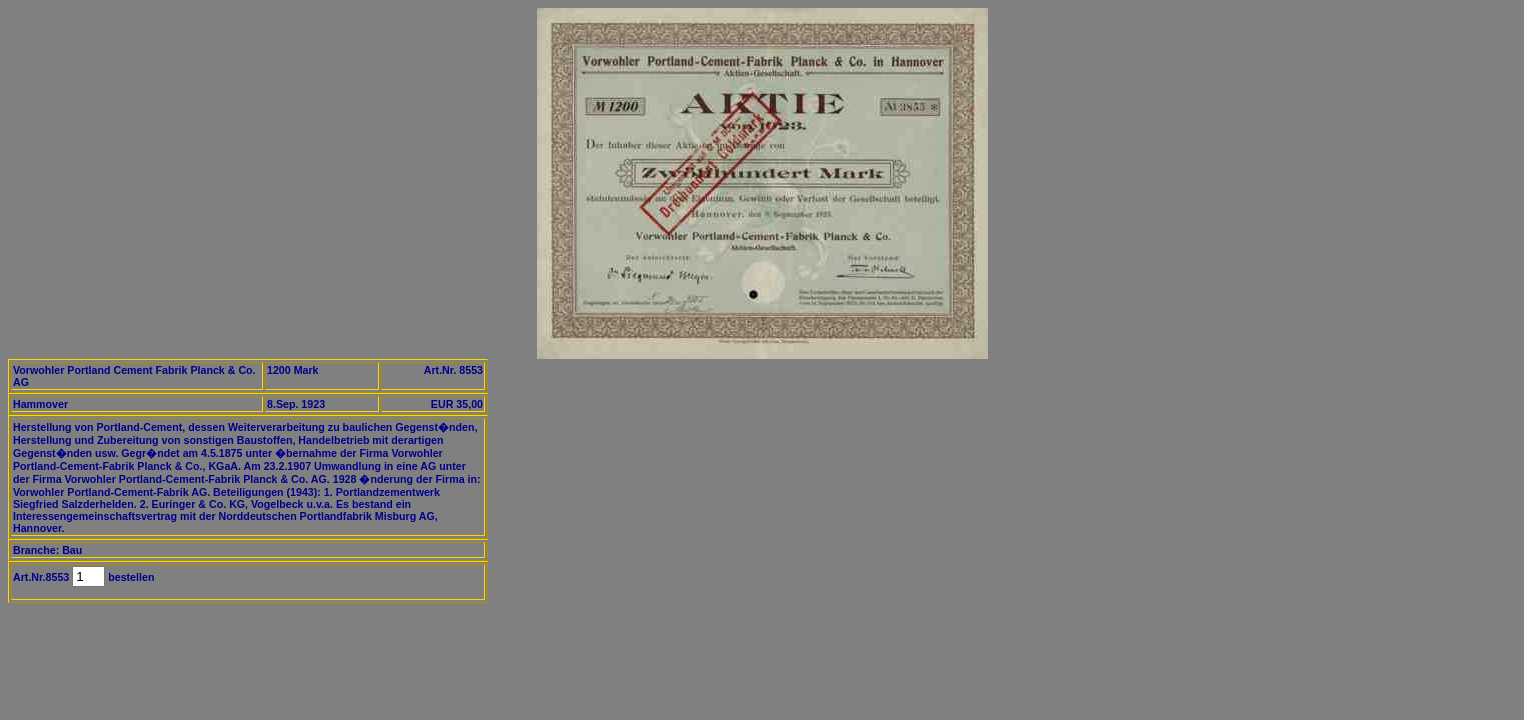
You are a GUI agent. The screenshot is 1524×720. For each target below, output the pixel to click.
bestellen (129, 577)
